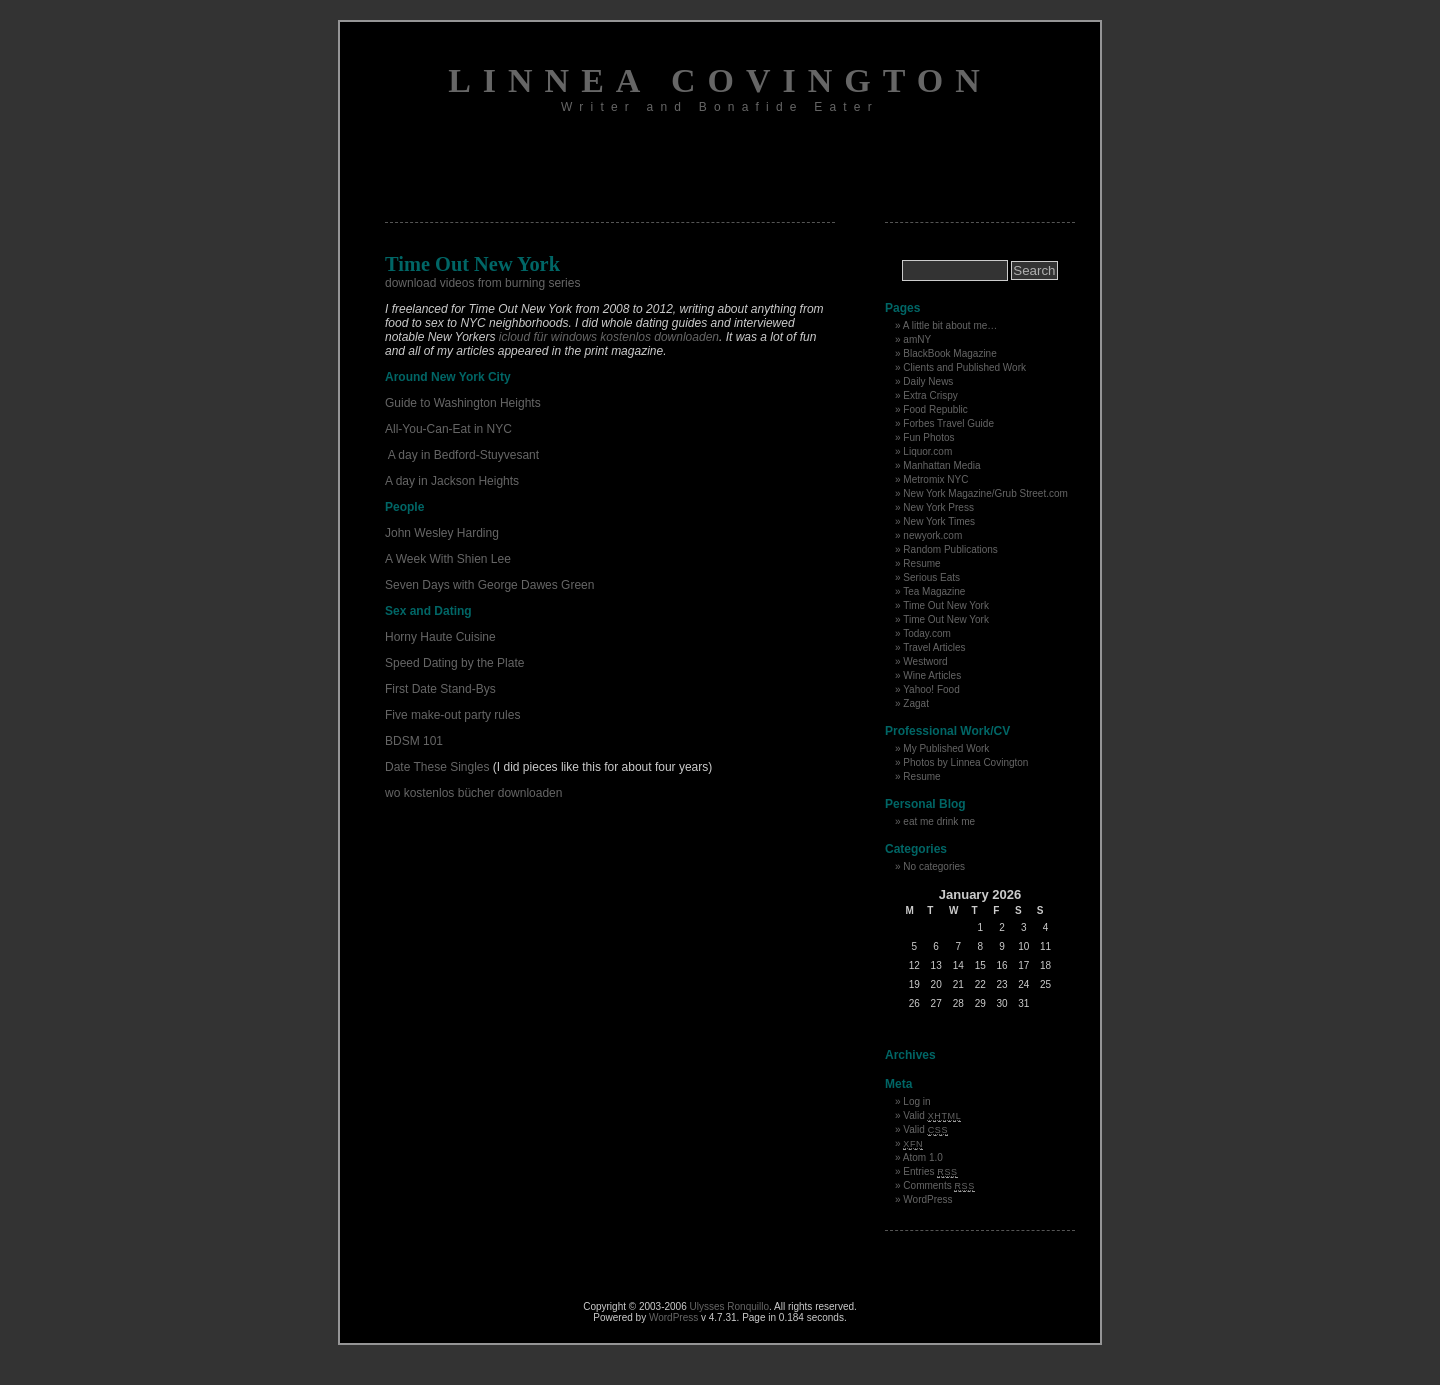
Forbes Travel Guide (948, 423)
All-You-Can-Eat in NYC (448, 429)
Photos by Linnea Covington (965, 762)
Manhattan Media (941, 465)
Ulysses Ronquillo (729, 1306)
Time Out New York (946, 605)
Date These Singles (437, 767)
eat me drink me (939, 821)
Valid (932, 1115)
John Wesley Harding (442, 533)
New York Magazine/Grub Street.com (985, 493)
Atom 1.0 (923, 1157)
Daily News (928, 381)
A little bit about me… (950, 325)
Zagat (916, 703)
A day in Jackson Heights (452, 481)
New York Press (938, 507)
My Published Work (946, 748)
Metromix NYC (935, 479)
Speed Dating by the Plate (454, 663)
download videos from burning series (482, 283)
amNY (917, 339)
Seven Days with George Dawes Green (489, 585)
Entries (930, 1171)
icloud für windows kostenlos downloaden (609, 337)
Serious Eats (931, 577)
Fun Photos (928, 437)
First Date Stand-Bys (440, 689)
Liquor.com (927, 451)
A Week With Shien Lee (448, 559)
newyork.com (932, 535)
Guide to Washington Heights (463, 403)
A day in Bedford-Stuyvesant (462, 455)
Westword (925, 661)
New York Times (939, 521)
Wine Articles (932, 675)
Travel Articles (934, 647)
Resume (921, 563)
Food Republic (935, 409)
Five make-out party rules (452, 715)
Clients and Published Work (964, 367)
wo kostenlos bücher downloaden (473, 793)
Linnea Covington (720, 80)
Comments (939, 1185)
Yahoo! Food (931, 689)
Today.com (927, 633)
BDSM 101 (414, 741)
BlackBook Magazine (949, 353)
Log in (916, 1101)
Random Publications (950, 549)
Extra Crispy (930, 395)
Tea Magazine (934, 591)
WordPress (927, 1199)
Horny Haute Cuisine (440, 637)
